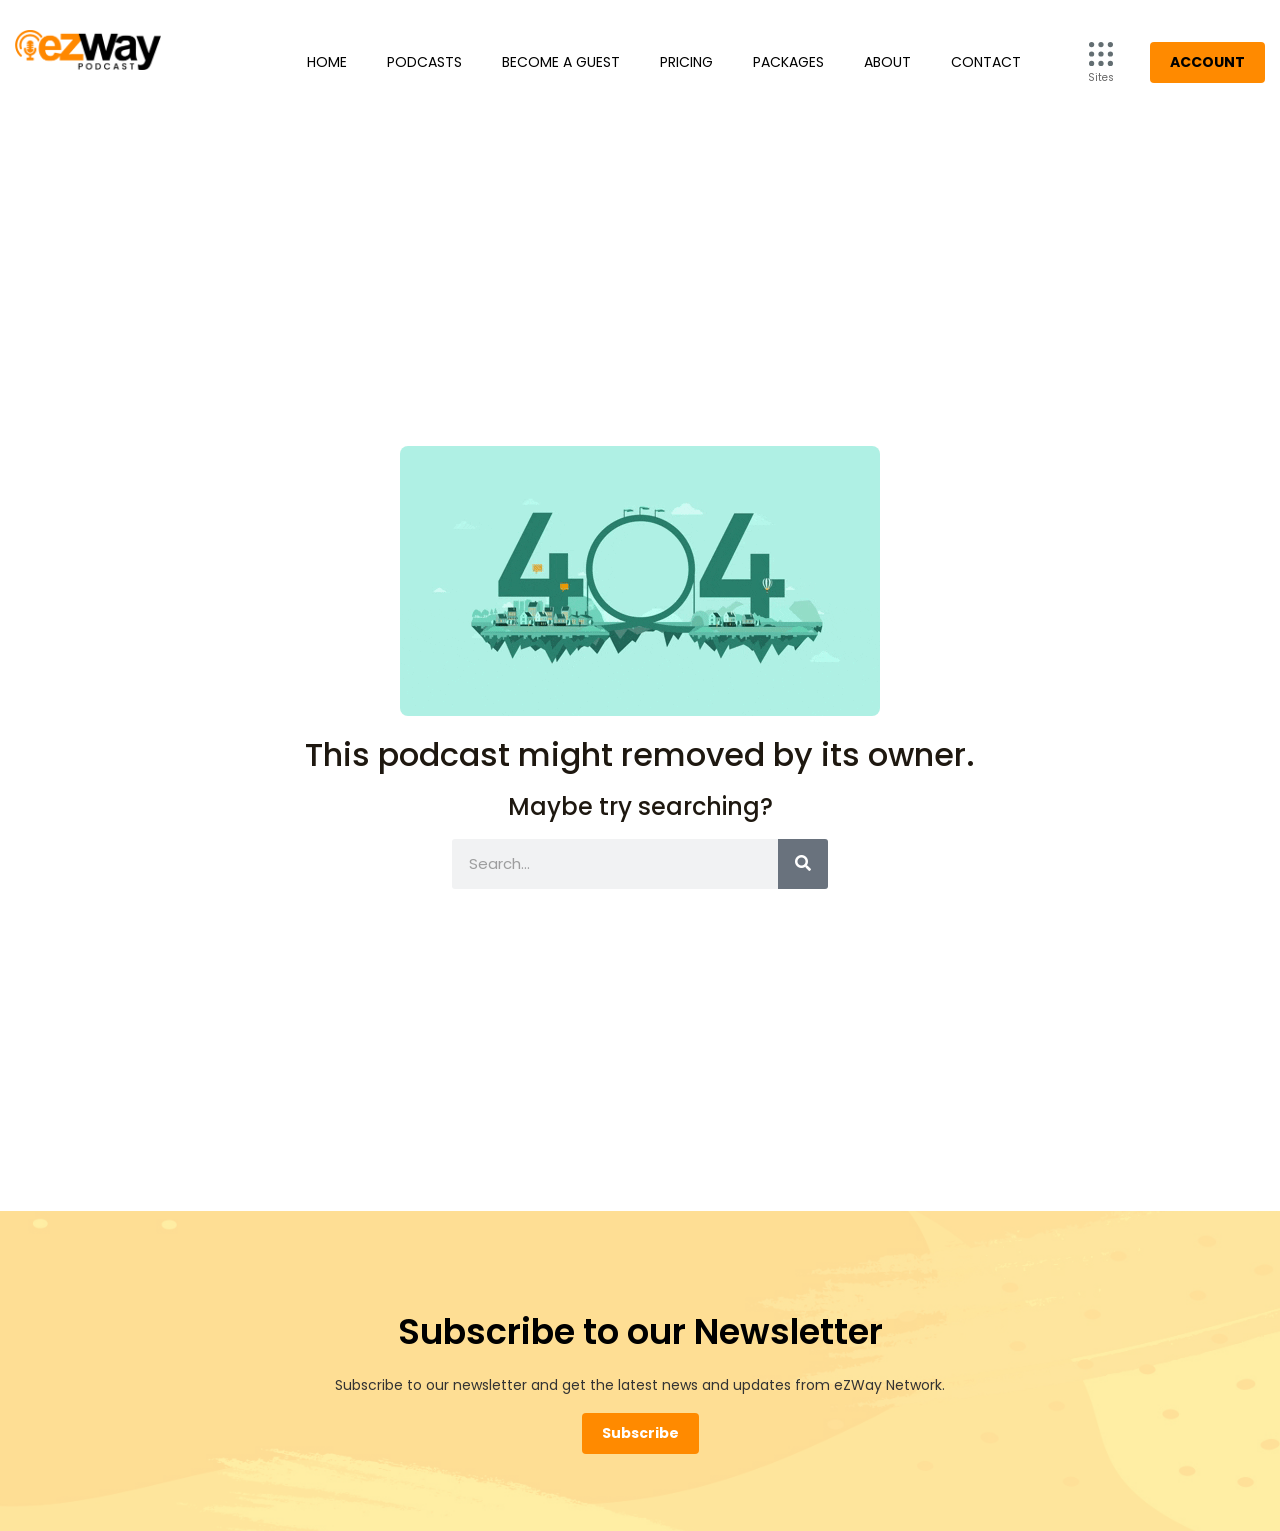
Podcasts (424, 62)
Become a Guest (561, 62)
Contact (986, 62)
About (887, 62)
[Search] (803, 864)
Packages (788, 62)
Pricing (686, 62)
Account (1207, 62)
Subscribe (640, 1433)
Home (327, 62)
